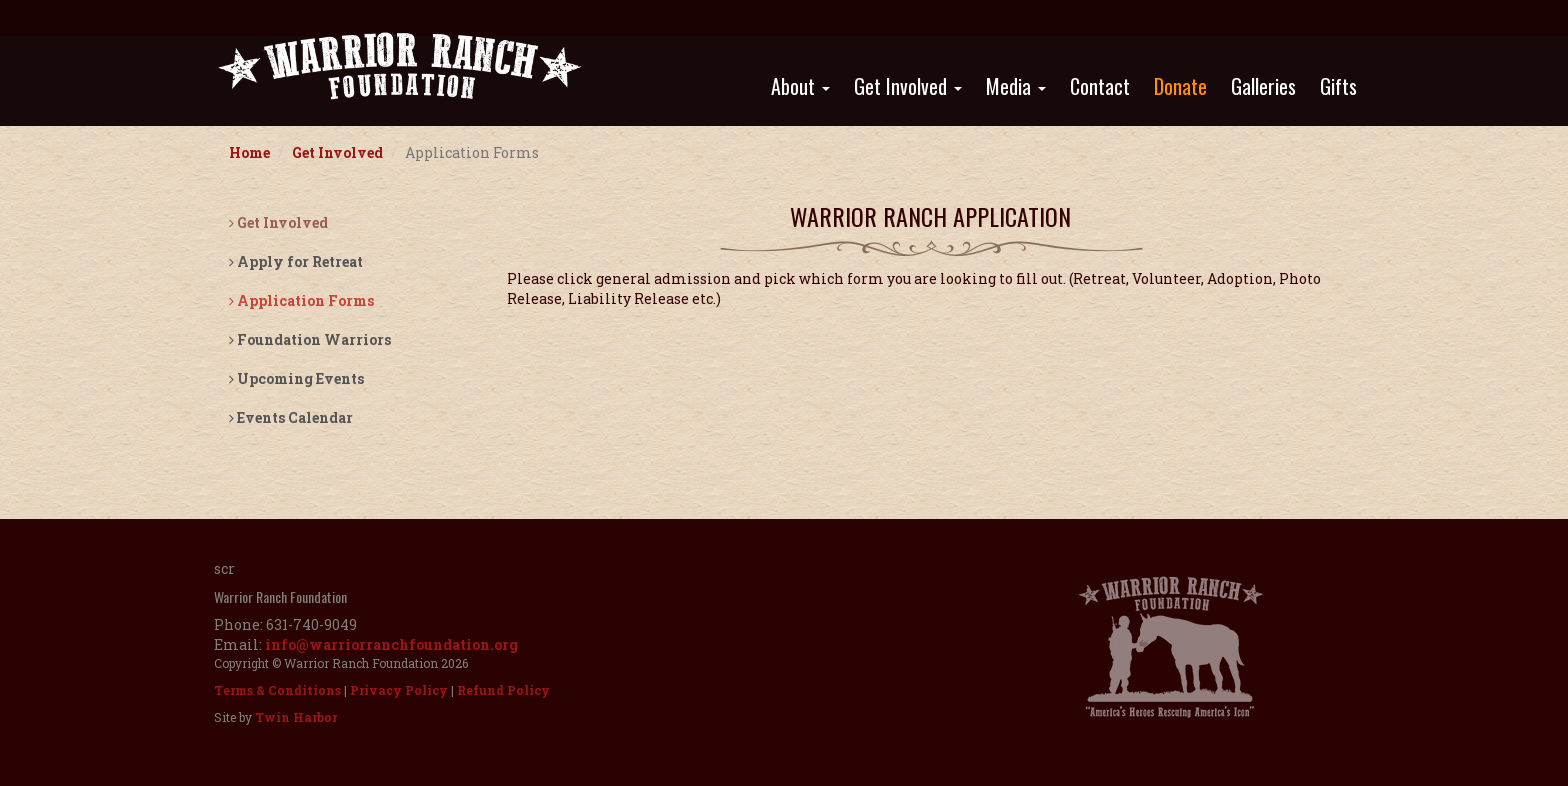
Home (249, 152)
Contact (1100, 86)
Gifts (1338, 86)
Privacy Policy (399, 690)
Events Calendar (291, 417)
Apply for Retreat (296, 261)
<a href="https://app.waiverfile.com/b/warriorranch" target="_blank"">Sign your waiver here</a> (931, 394)
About (800, 86)
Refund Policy (503, 690)
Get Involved (908, 86)
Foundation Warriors (310, 339)
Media (1016, 86)
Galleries (1263, 86)
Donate (1180, 86)
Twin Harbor (296, 717)
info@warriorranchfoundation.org (391, 644)
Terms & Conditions (277, 690)
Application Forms (301, 300)
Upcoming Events (296, 378)
